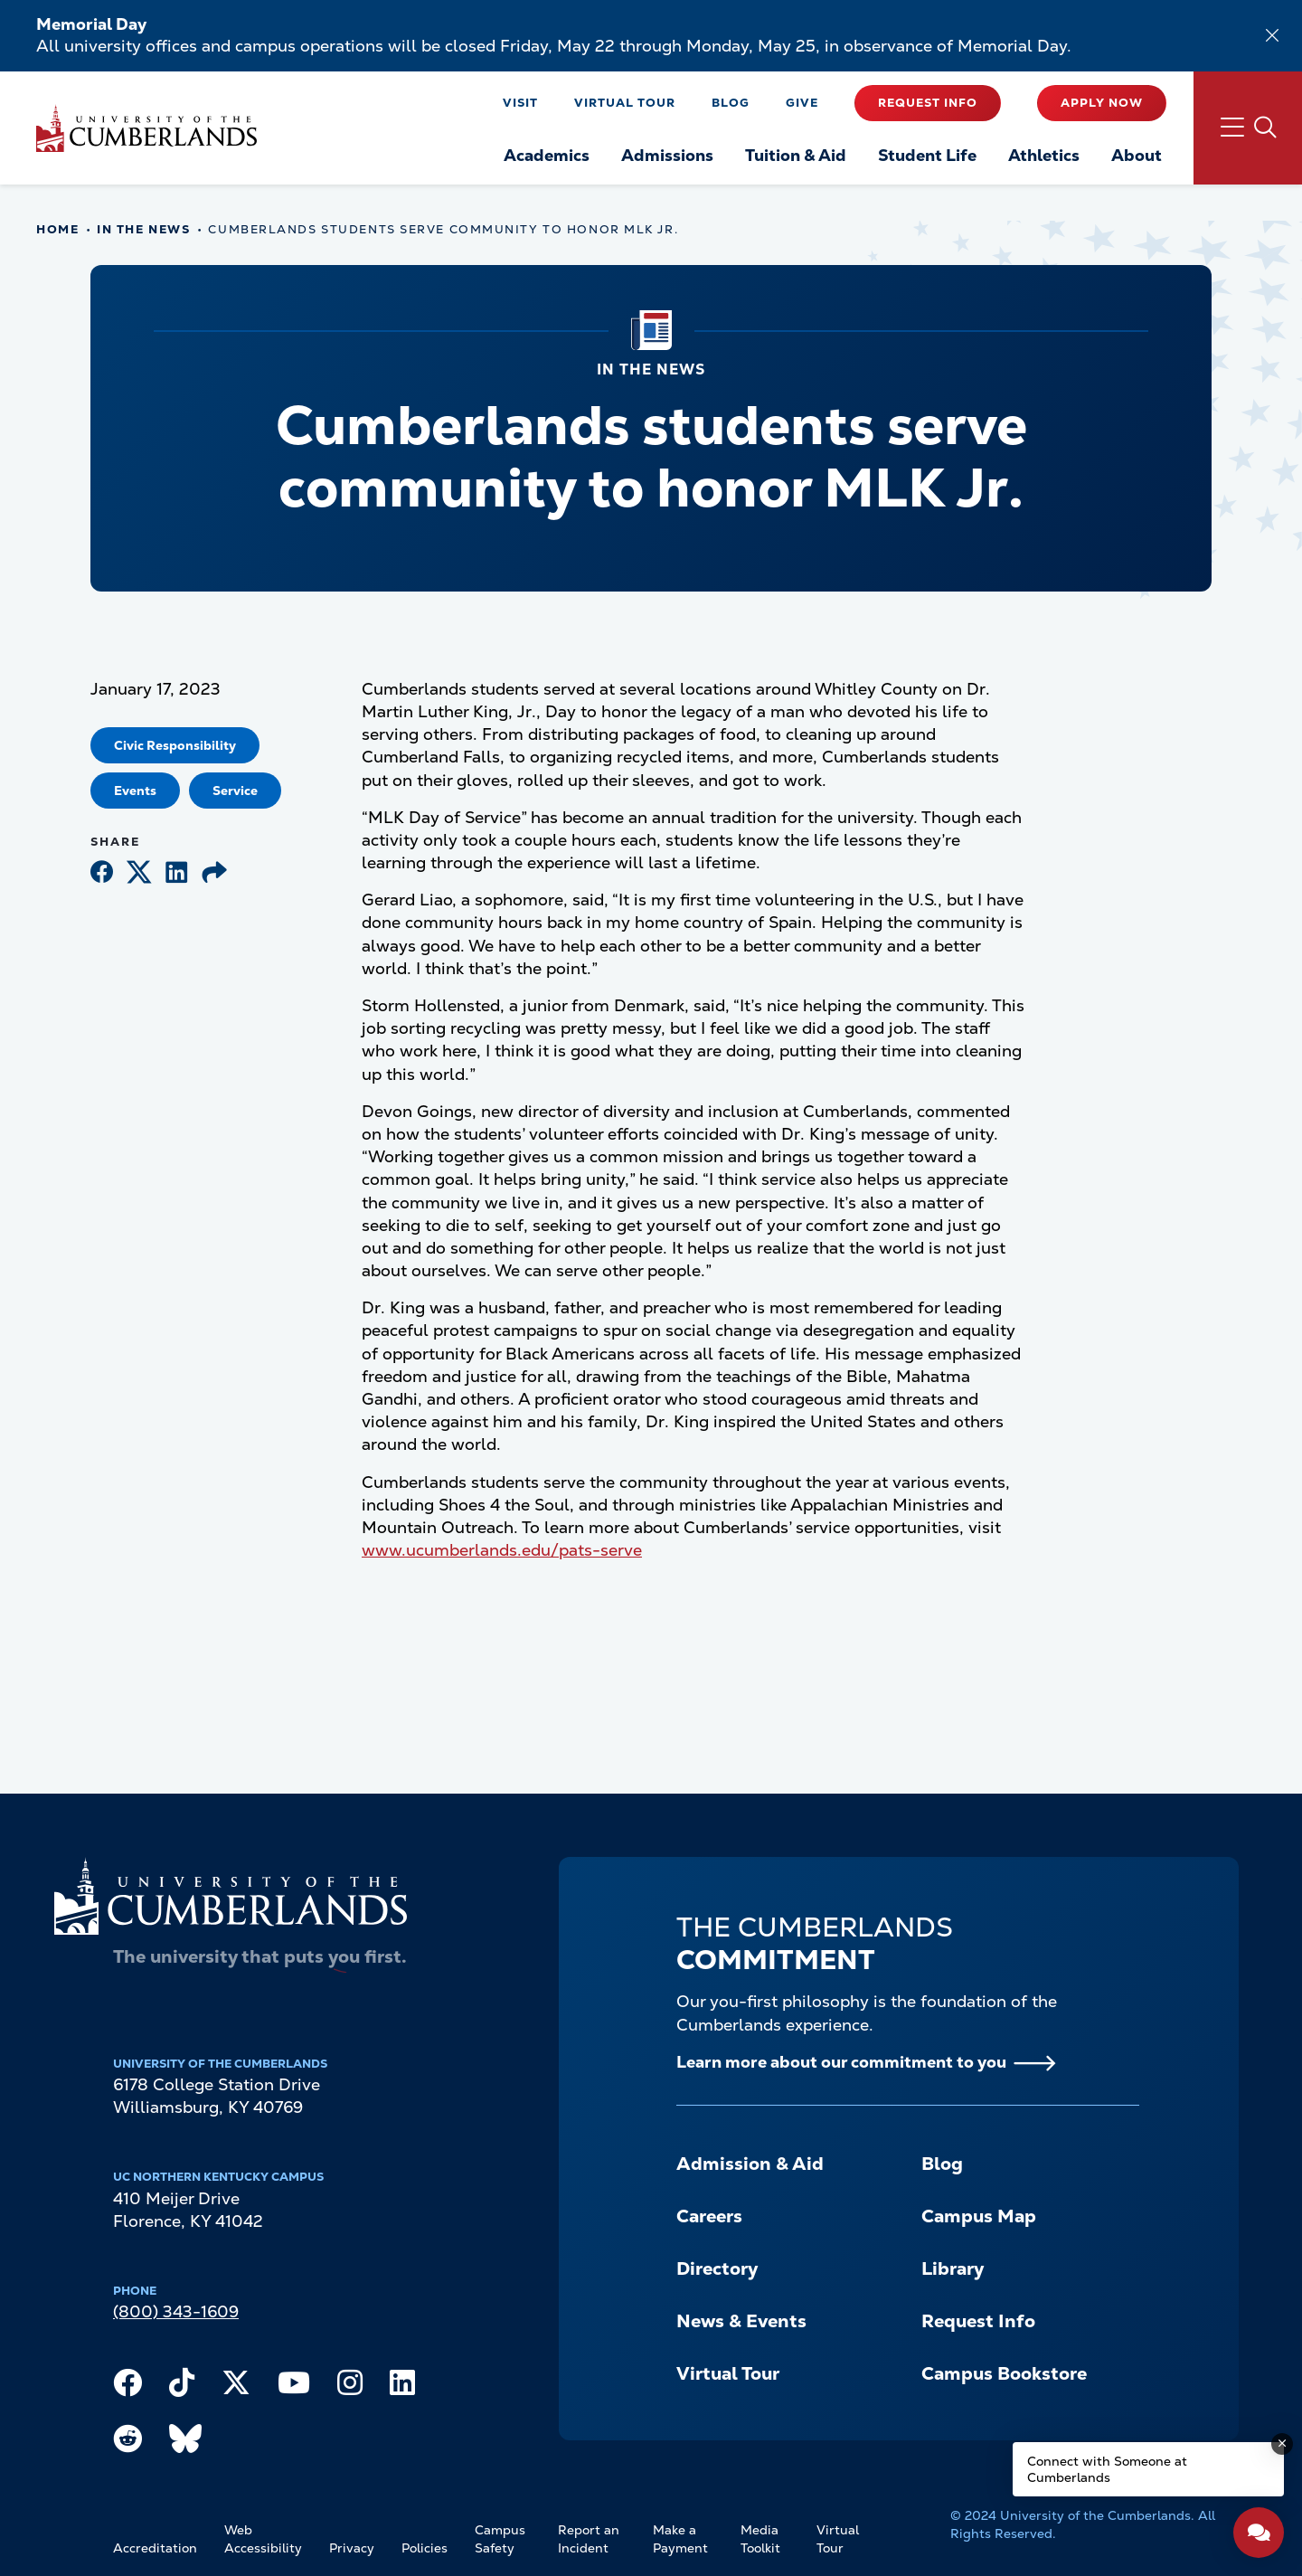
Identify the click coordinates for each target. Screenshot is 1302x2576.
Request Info (927, 102)
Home (57, 229)
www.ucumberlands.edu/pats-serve (502, 1549)
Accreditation (155, 2548)
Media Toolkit (760, 2539)
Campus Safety (500, 2539)
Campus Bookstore (1004, 2373)
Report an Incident (588, 2539)
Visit (520, 103)
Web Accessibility (263, 2539)
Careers (709, 2216)
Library (952, 2268)
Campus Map (978, 2216)
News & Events (741, 2321)
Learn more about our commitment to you (841, 2061)
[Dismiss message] (1282, 2444)
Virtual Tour (624, 103)
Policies (424, 2548)
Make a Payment (680, 2539)
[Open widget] (1258, 2532)
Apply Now (1102, 102)
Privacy (351, 2548)
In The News (143, 229)
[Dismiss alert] (1272, 35)
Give (802, 103)
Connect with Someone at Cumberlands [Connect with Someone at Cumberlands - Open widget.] (1107, 2469)
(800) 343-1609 (176, 2311)
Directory (717, 2268)
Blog (731, 103)
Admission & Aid (750, 2163)
